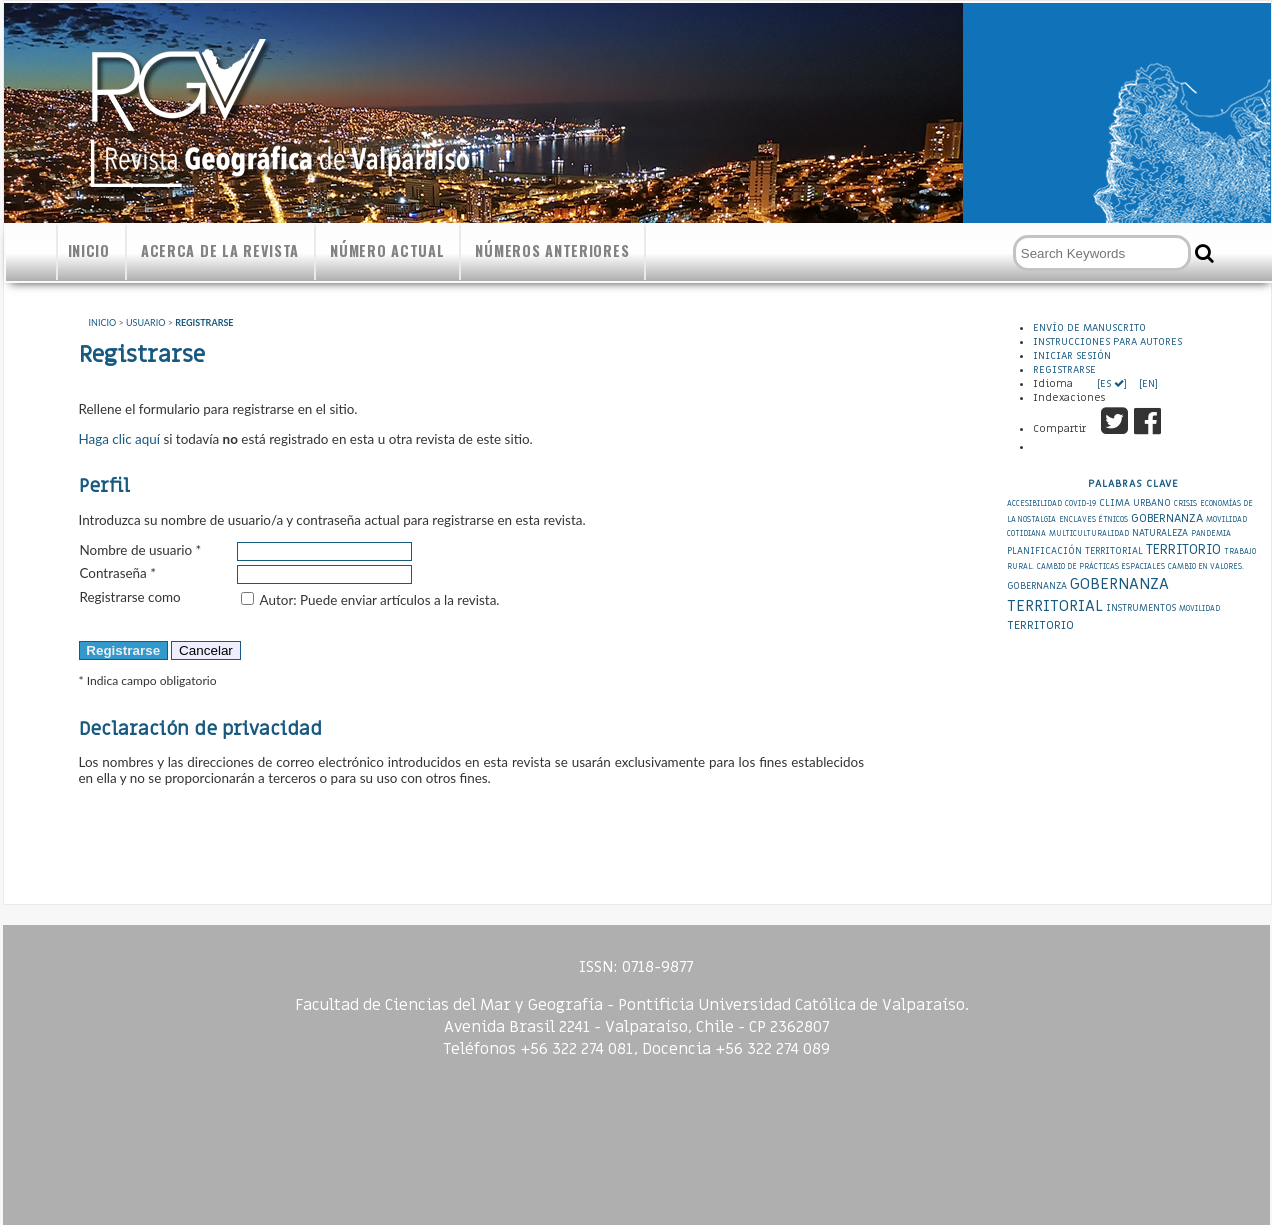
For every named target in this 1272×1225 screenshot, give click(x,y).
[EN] (1147, 384)
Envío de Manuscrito (1089, 328)
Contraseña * (118, 573)
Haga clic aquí (119, 439)
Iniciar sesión (1072, 356)
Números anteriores (552, 250)
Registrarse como (130, 597)
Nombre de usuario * (141, 550)
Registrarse (1064, 370)
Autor (277, 600)
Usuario (145, 322)
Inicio (89, 250)
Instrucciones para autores (1107, 342)
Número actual (387, 250)
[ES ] (1113, 384)
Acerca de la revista (220, 250)
